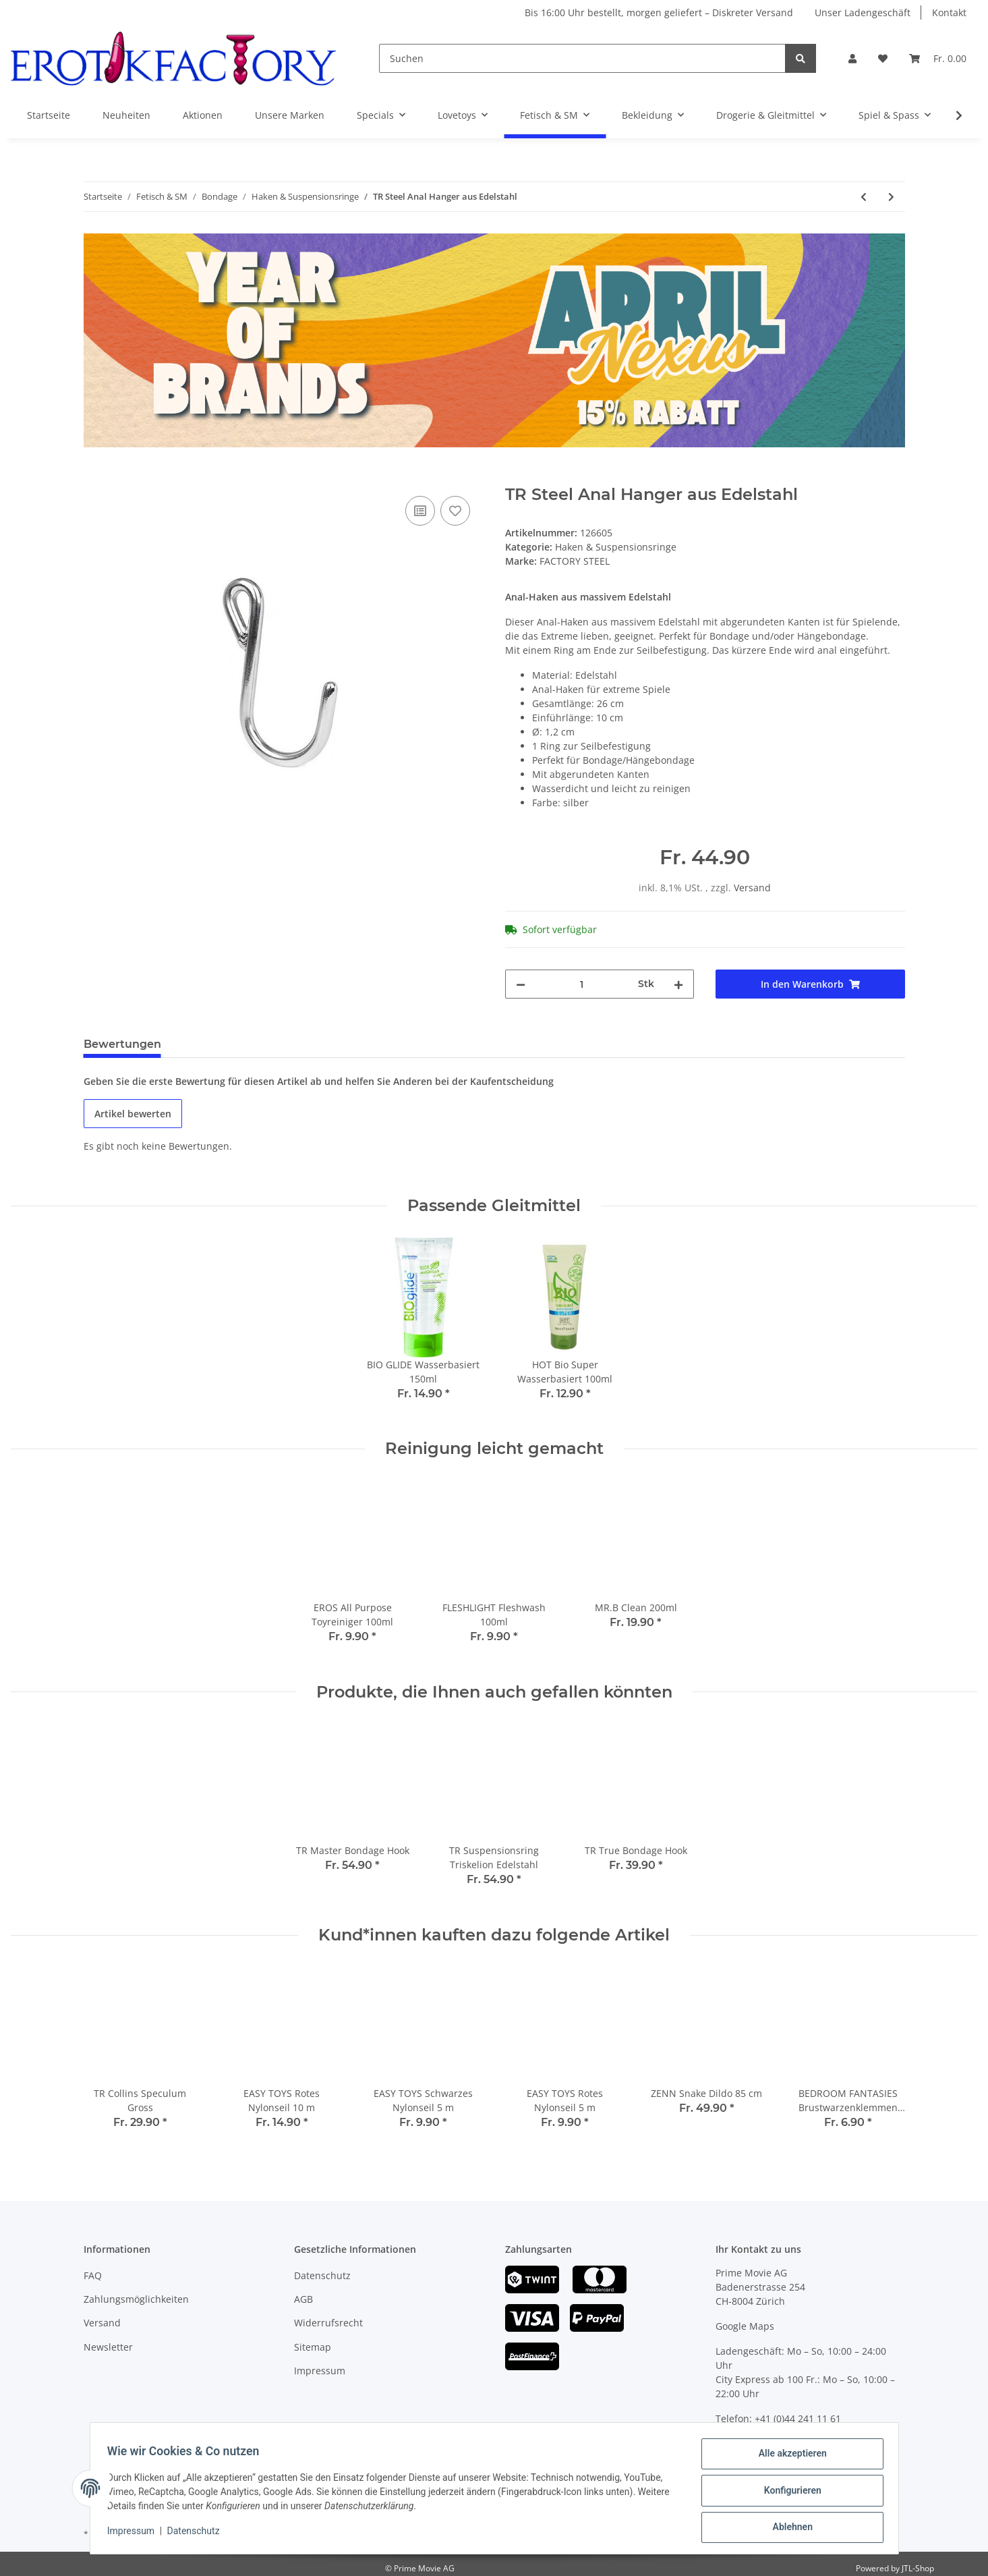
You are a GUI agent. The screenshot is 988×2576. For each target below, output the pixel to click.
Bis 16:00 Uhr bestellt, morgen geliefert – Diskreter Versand (659, 12)
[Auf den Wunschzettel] (455, 511)
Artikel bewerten (132, 1113)
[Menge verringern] (520, 984)
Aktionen (203, 115)
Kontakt (949, 12)
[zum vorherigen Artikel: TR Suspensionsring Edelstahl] (863, 196)
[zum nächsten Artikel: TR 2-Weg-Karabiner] (891, 196)
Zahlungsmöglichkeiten (136, 2299)
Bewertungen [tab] (122, 1044)
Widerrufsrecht (328, 2322)
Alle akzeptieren (788, 2458)
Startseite (48, 115)
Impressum (319, 2370)
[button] (852, 58)
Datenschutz (322, 2275)
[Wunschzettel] (882, 58)
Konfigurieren (788, 2493)
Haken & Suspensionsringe (615, 546)
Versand (752, 887)
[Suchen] (582, 58)
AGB (303, 2299)
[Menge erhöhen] (678, 984)
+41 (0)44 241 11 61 (798, 2418)
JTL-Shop (918, 2568)
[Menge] (582, 984)
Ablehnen (788, 2528)
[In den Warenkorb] (94, 477)
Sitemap (312, 2347)
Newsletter (108, 2347)
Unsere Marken (289, 115)
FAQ (93, 2275)
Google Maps (745, 2326)
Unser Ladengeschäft (862, 12)
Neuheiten (126, 115)
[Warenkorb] (937, 58)
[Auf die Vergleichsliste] (420, 511)
